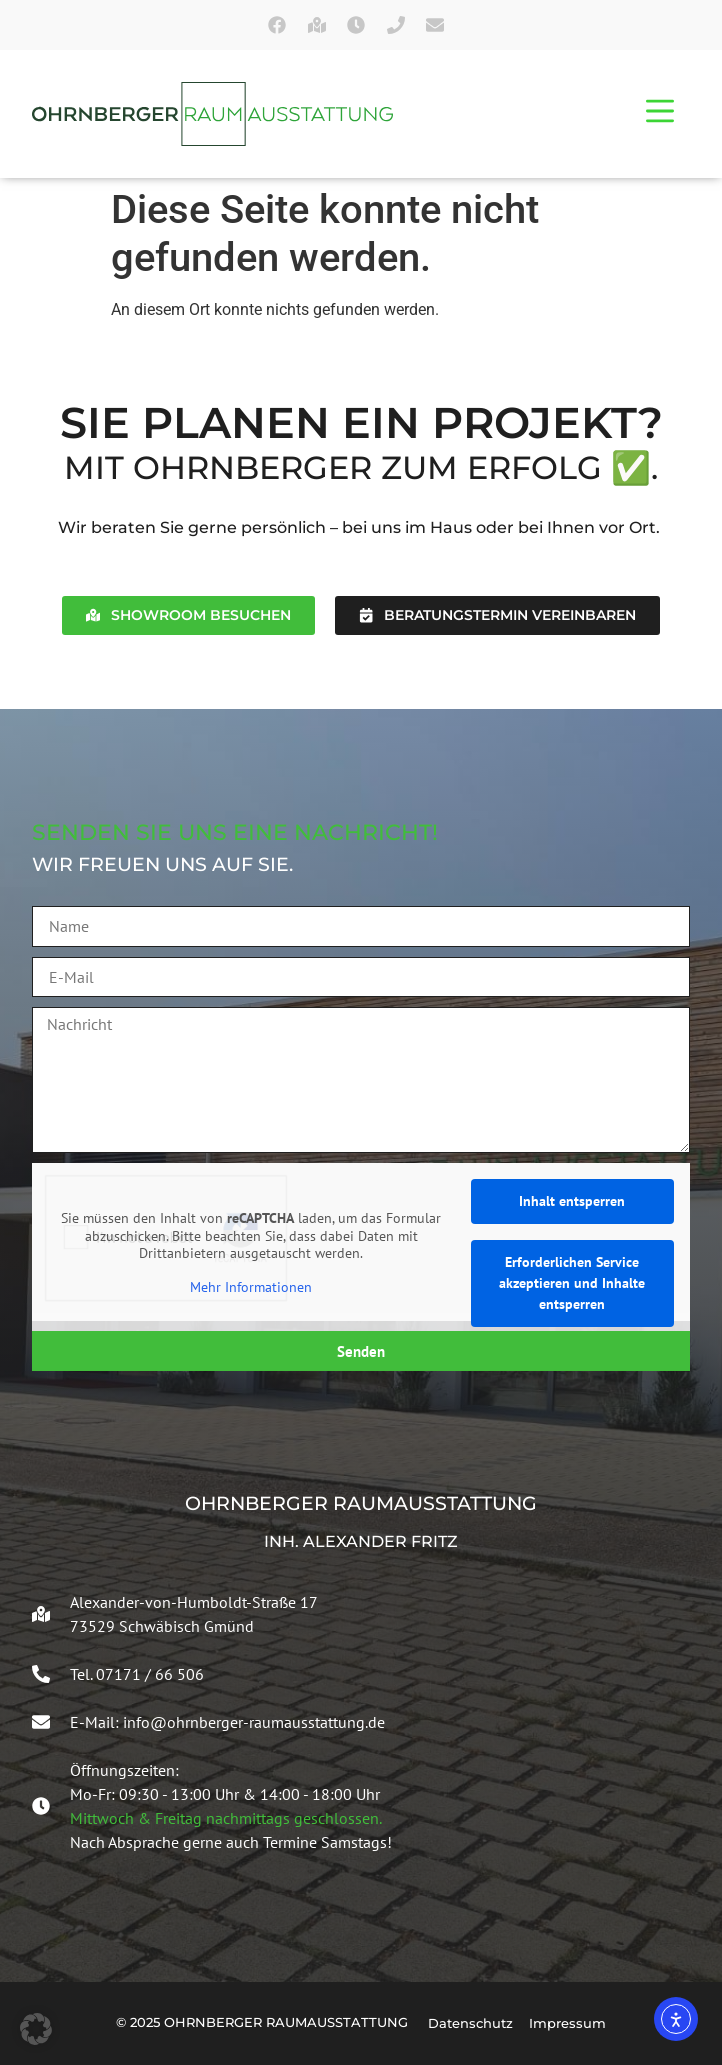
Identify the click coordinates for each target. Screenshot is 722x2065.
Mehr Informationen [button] (251, 1287)
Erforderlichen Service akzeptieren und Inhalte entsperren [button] (572, 1283)
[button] (36, 2029)
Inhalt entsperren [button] (572, 1201)
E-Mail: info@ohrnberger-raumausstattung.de (227, 1722)
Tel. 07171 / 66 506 (137, 1674)
